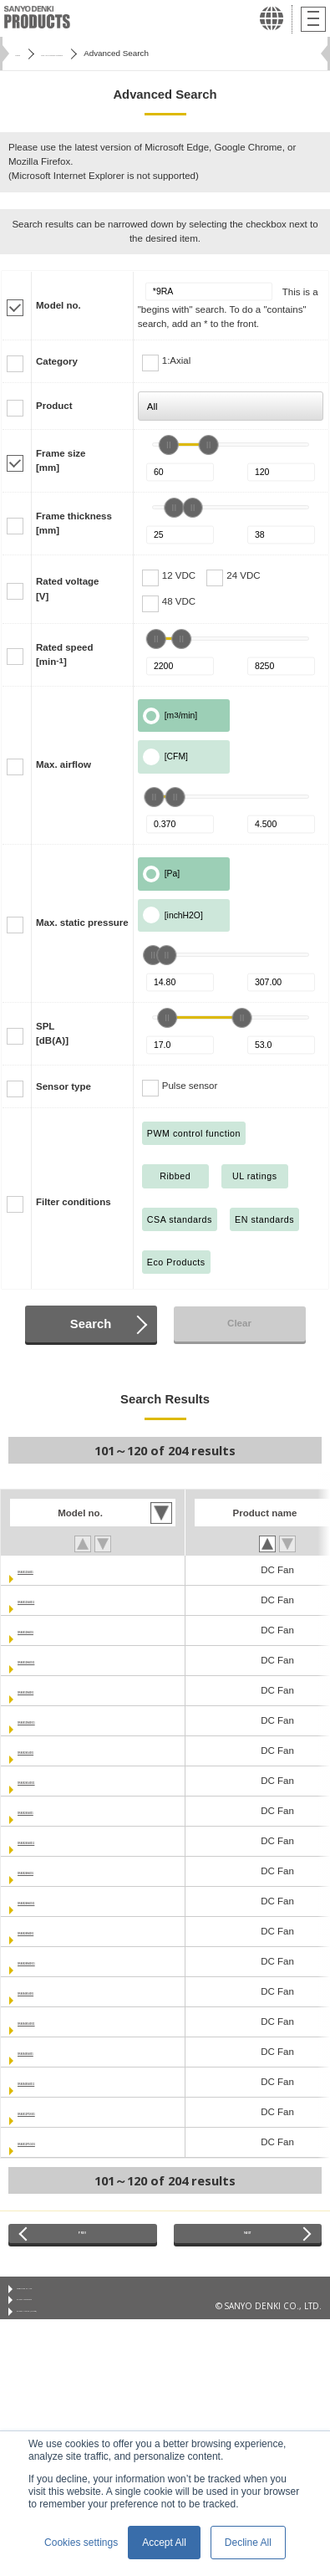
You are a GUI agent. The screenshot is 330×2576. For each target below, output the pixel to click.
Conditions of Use (51, 2302)
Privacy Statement (51, 2322)
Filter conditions (73, 1202)
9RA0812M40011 (55, 1720)
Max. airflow (63, 764)
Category (57, 361)
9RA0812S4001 (52, 1570)
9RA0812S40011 (54, 1600)
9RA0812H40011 (55, 1660)
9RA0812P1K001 (55, 2112)
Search (90, 1324)
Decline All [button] (248, 2542)
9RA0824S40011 (54, 1841)
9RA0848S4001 (52, 2052)
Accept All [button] (164, 2542)
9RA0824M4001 (53, 1931)
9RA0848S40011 (54, 2082)
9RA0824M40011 (55, 1961)
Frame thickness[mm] (74, 523)
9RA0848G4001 (52, 1991)
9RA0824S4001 (52, 1811)
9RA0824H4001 (52, 1871)
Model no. (58, 305)
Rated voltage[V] (67, 588)
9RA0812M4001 (53, 1690)
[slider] (169, 445)
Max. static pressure (82, 922)
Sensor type (63, 1086)
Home (26, 53)
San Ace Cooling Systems (105, 53)
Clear (239, 1323)
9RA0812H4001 (52, 1630)
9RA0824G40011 (55, 1781)
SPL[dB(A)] (52, 1033)
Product (54, 406)
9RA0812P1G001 (56, 2142)
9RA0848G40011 (55, 2021)
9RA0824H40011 (55, 1901)
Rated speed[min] (64, 654)
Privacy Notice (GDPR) (59, 2343)
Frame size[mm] (61, 460)
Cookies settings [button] (81, 2542)
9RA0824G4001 (52, 1750)
